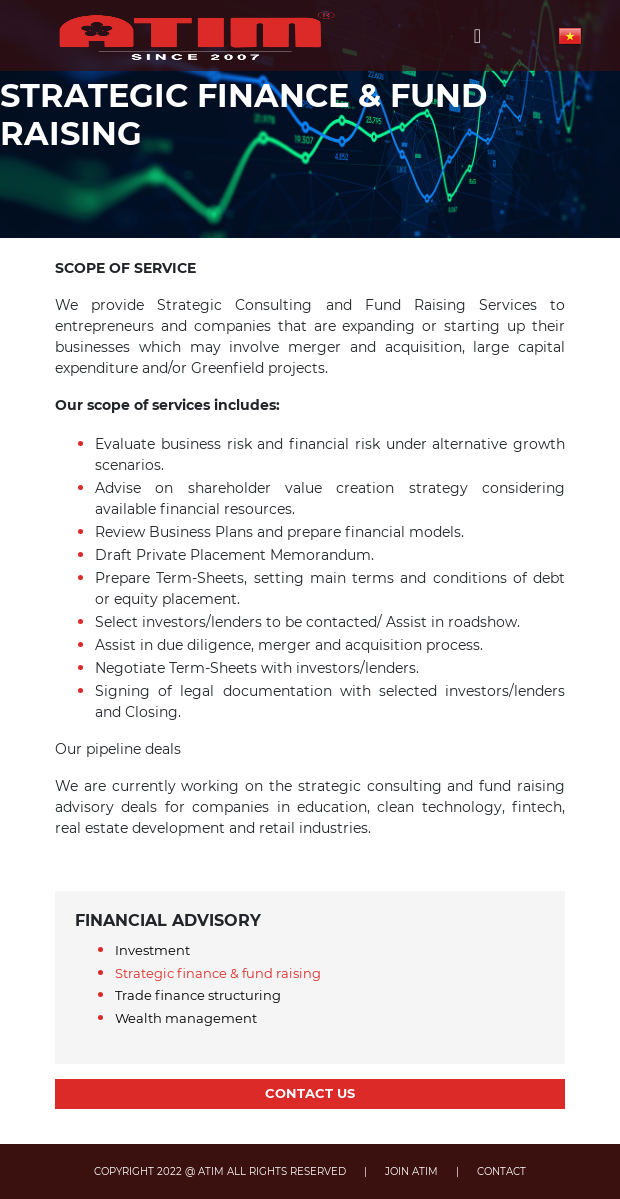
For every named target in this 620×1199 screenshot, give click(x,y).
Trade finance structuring (198, 995)
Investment (152, 950)
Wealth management (186, 1018)
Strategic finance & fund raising (218, 973)
